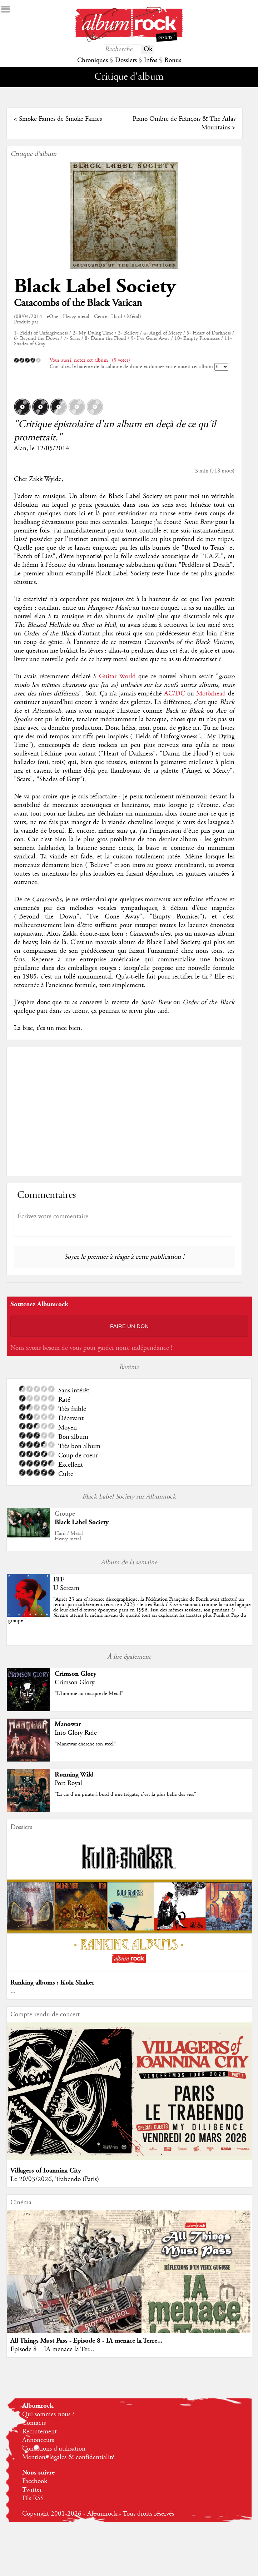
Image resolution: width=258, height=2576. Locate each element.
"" (129, 1610)
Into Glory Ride (76, 1733)
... (13, 1991)
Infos (150, 60)
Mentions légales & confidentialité (68, 2457)
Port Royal (68, 1783)
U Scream (66, 1588)
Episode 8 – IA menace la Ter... (52, 2349)
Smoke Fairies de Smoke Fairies (60, 119)
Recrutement (39, 2431)
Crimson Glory (75, 1674)
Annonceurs (38, 2440)
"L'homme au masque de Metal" (89, 1693)
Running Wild (74, 1774)
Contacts (34, 2423)
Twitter (32, 2490)
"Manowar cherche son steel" (85, 1744)
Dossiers (126, 60)
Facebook (34, 2481)
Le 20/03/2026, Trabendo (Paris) (54, 2179)
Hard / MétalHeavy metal (69, 1536)
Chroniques (92, 60)
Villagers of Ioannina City (45, 2170)
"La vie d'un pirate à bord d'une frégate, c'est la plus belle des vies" (125, 1794)
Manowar (68, 1724)
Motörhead (211, 693)
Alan (20, 448)
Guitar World (117, 676)
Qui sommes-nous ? (48, 2414)
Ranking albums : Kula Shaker (52, 1982)
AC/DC (174, 693)
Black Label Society (95, 286)
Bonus (172, 60)
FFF (58, 1579)
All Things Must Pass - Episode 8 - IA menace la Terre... (86, 2341)
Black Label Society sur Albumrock (129, 1496)
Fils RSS (33, 2498)
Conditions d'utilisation (53, 2448)
